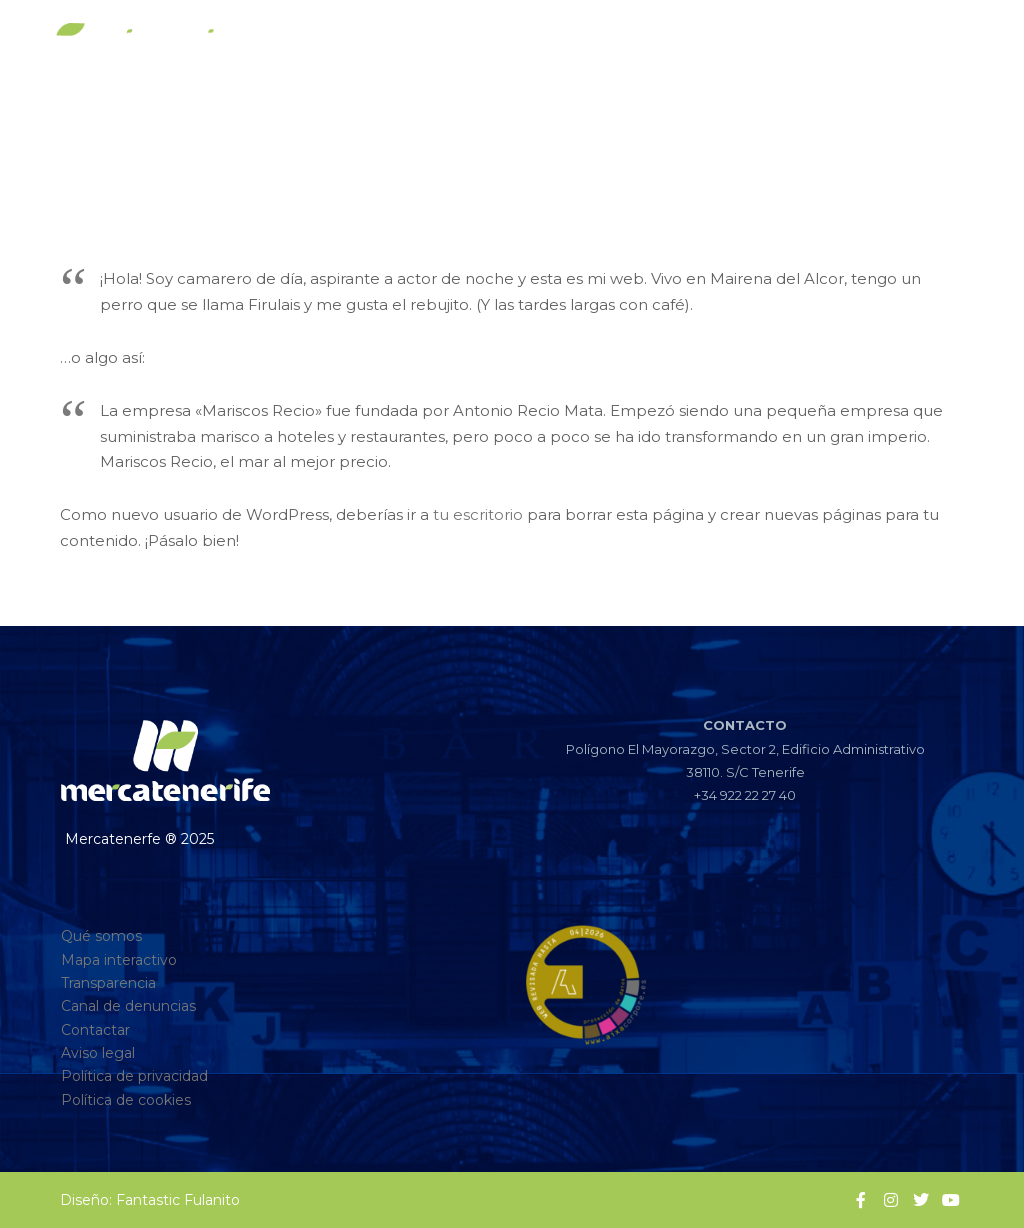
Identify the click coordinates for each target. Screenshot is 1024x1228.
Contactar (95, 1030)
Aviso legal (98, 1053)
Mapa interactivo (119, 960)
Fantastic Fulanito (178, 1200)
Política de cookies (126, 1100)
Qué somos (101, 936)
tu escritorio (478, 514)
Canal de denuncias (128, 1006)
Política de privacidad (134, 1076)
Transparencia (108, 983)
